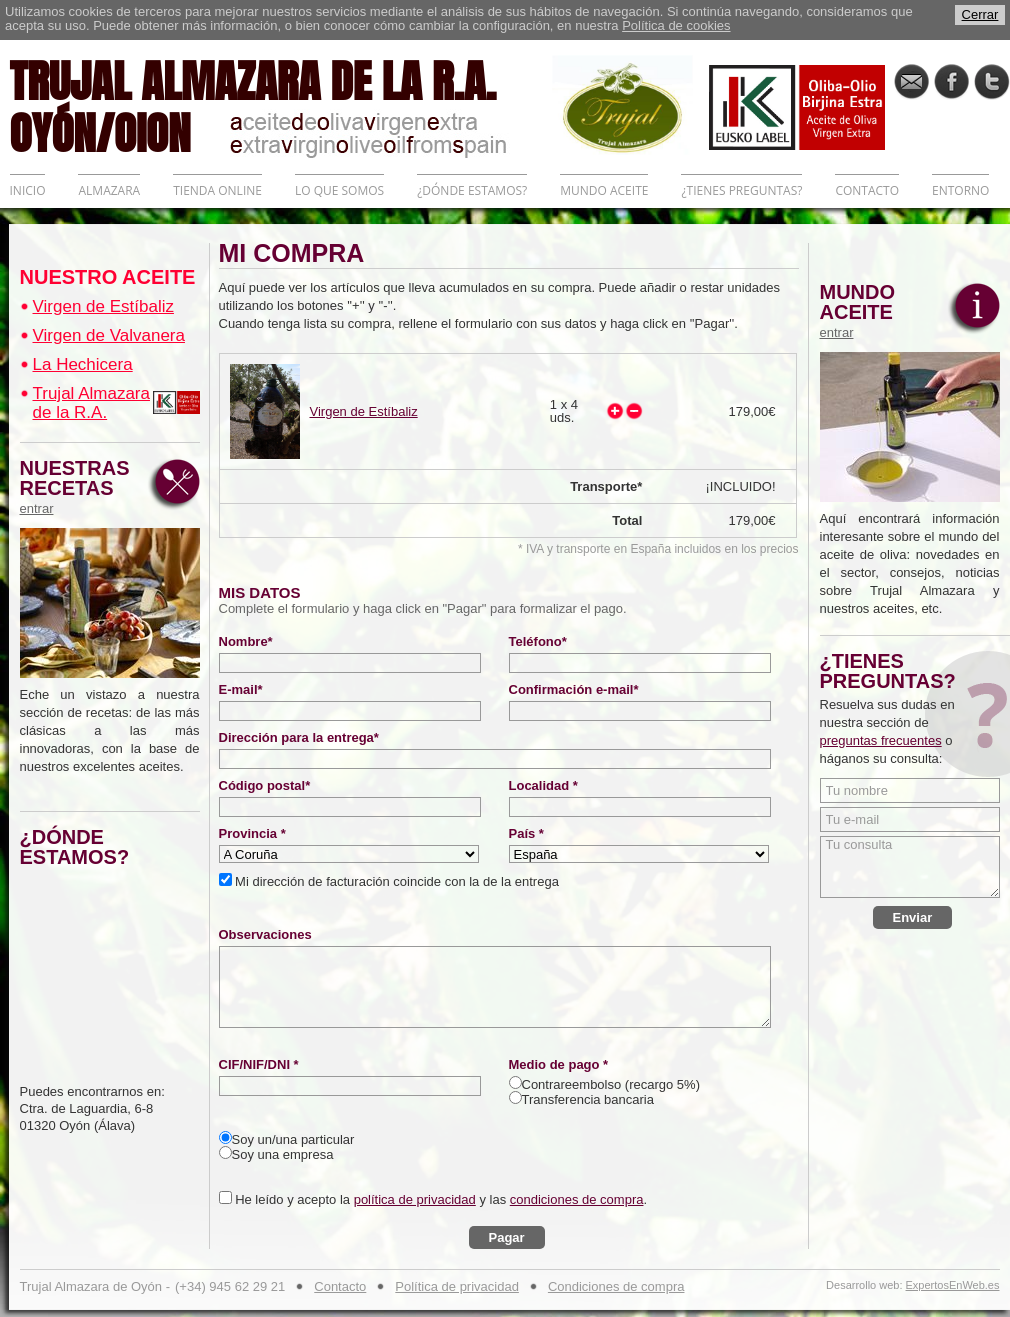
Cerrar (980, 14)
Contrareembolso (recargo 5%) (611, 1084)
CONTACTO (867, 190)
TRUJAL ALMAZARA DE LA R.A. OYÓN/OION (281, 105)
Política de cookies (676, 25)
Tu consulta (910, 867)
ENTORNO (960, 190)
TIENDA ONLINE (217, 190)
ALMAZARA (109, 190)
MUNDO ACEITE (604, 190)
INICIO (28, 190)
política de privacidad (415, 1199)
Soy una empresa (283, 1154)
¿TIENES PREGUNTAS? (741, 190)
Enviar (913, 917)
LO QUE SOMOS (339, 190)
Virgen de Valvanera (109, 335)
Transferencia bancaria (588, 1099)
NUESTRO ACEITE (108, 277)
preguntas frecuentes (881, 740)
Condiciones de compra (616, 1286)
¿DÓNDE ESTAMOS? (472, 190)
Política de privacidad (457, 1286)
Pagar (507, 1237)
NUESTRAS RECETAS (80, 487)
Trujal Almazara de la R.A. (91, 403)
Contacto (340, 1286)
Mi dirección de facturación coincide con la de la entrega (395, 881)
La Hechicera (83, 364)
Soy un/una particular (293, 1139)
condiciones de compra (577, 1199)
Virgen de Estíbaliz (103, 306)
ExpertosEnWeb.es (953, 1285)
